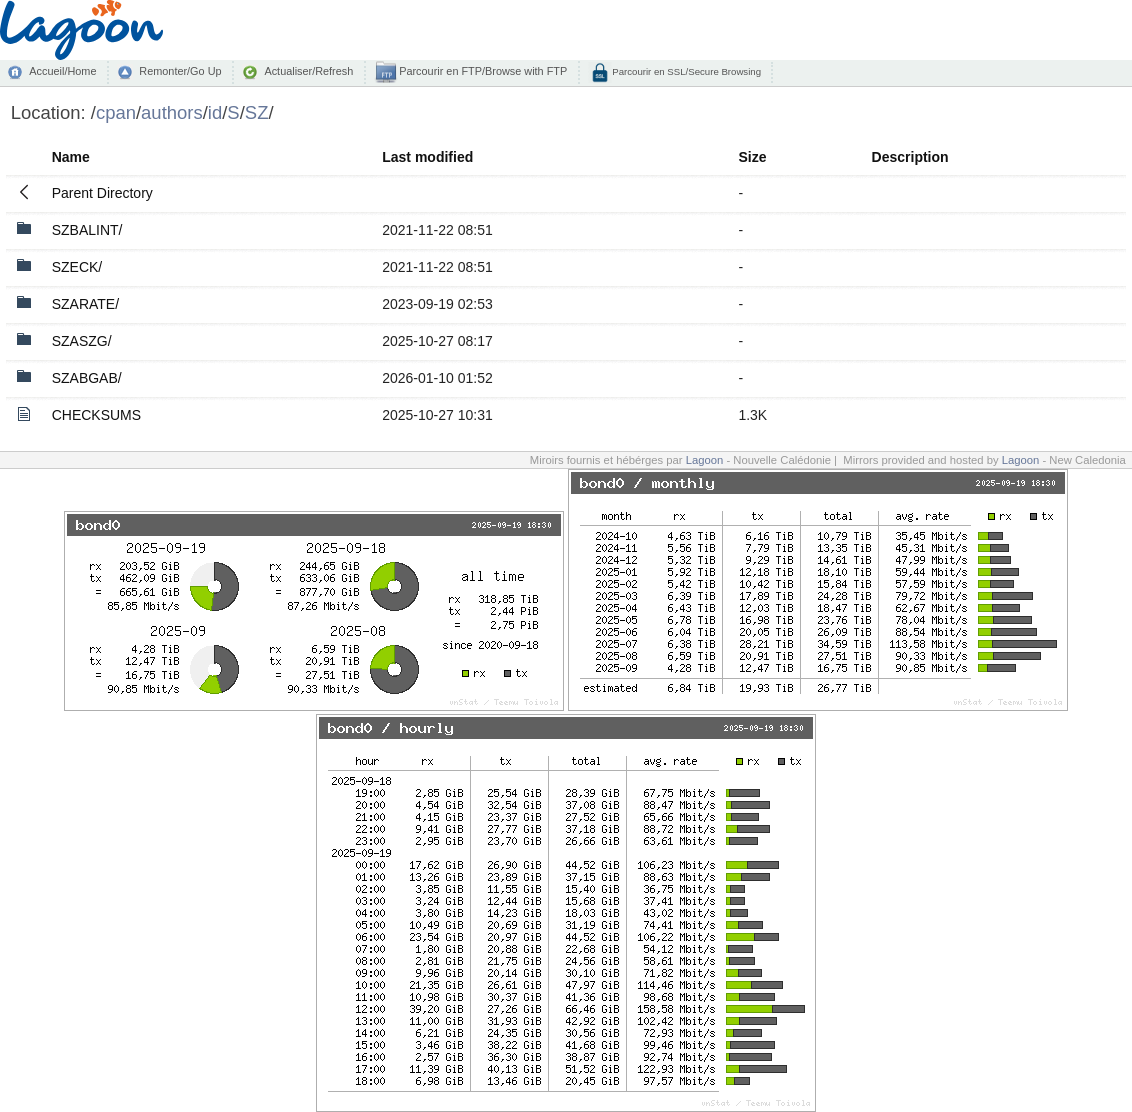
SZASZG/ (82, 341)
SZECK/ (77, 267)
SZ (257, 112)
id (215, 112)
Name (71, 157)
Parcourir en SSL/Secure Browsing (685, 71)
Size (752, 157)
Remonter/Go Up (180, 71)
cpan (116, 112)
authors (172, 112)
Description (910, 157)
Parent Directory (102, 193)
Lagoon (705, 460)
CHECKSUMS (96, 415)
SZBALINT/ (87, 230)
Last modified (427, 157)
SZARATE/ (85, 304)
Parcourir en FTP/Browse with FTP (481, 71)
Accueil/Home (62, 71)
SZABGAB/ (87, 378)
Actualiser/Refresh (308, 71)
